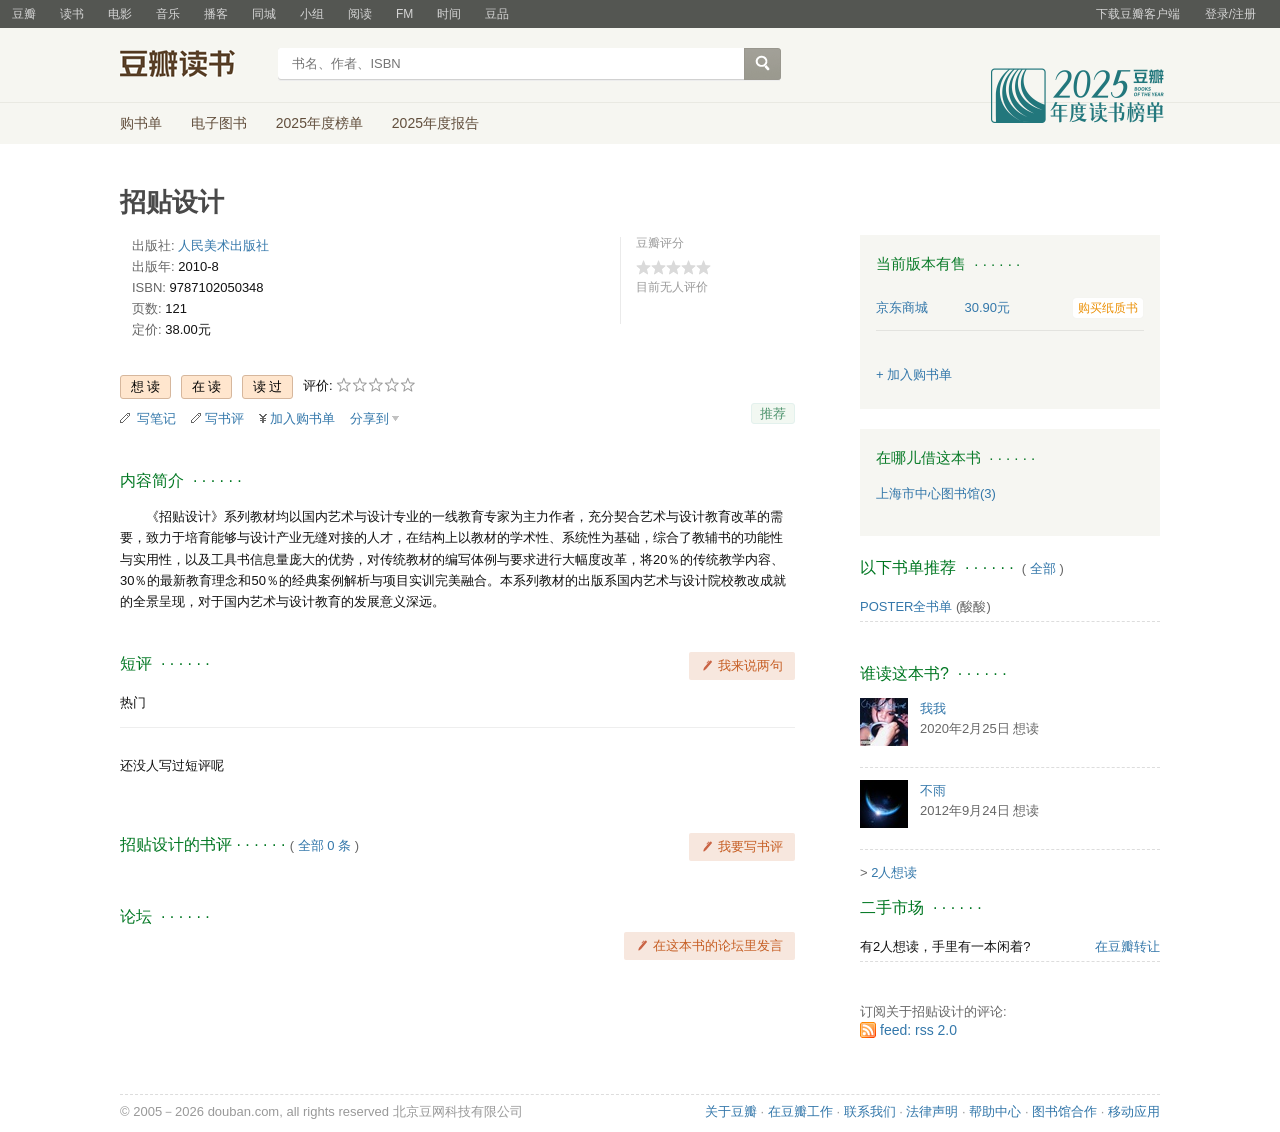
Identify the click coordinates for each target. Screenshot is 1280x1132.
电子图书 (219, 123)
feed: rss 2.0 (918, 1030)
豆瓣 (24, 14)
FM (404, 14)
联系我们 (870, 1111)
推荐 (773, 413)
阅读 (360, 14)
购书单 (141, 123)
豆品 (497, 14)
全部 (1043, 568)
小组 (312, 14)
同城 (264, 14)
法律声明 (932, 1111)
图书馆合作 (1064, 1111)
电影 (120, 14)
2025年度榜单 (319, 123)
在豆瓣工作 (800, 1111)
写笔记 (156, 418)
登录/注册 (1230, 14)
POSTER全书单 (906, 606)
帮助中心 (995, 1111)
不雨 (933, 790)
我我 (933, 708)
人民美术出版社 (223, 245)
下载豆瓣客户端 (1138, 14)
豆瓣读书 (192, 66)
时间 (449, 14)
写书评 (224, 418)
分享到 (369, 418)
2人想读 (894, 872)
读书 (72, 14)
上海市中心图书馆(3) (936, 493)
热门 (133, 702)
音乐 (168, 14)
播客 (216, 14)
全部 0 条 (324, 845)
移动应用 (1134, 1111)
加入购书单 (302, 418)
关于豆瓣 (731, 1111)
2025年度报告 (435, 123)
